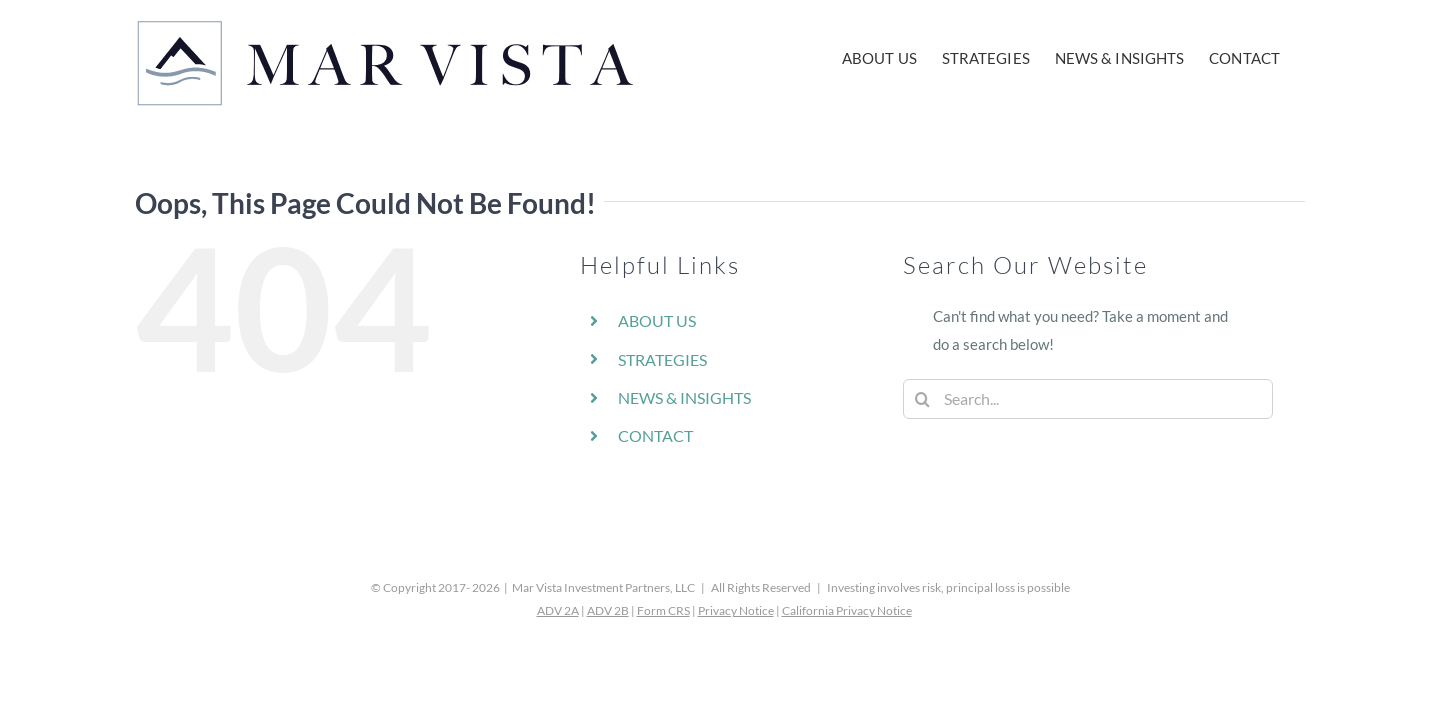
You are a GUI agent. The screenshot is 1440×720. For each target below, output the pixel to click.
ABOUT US (657, 320)
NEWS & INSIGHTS (684, 397)
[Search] (923, 399)
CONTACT (655, 435)
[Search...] (1088, 399)
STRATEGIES (662, 359)
